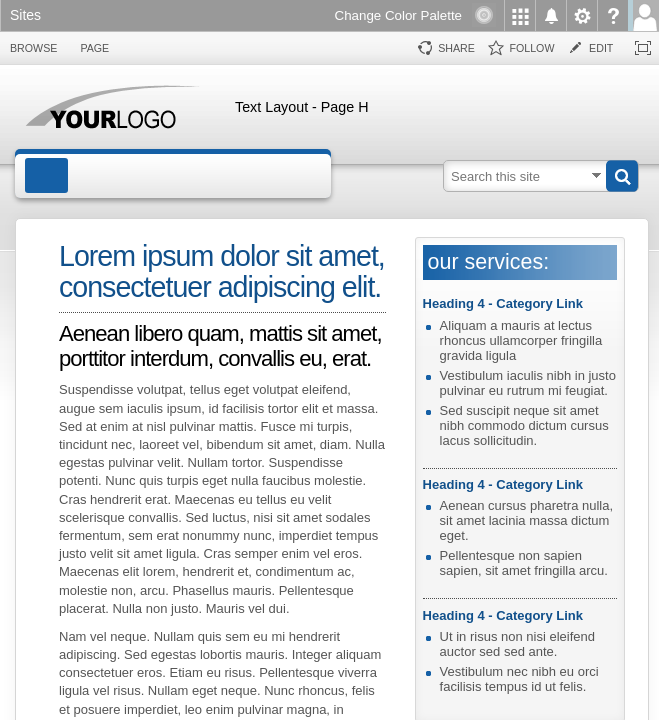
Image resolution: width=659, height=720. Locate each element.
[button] (622, 176)
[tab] (33, 48)
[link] (30, 17)
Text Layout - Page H (302, 107)
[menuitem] (519, 15)
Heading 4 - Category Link (503, 303)
